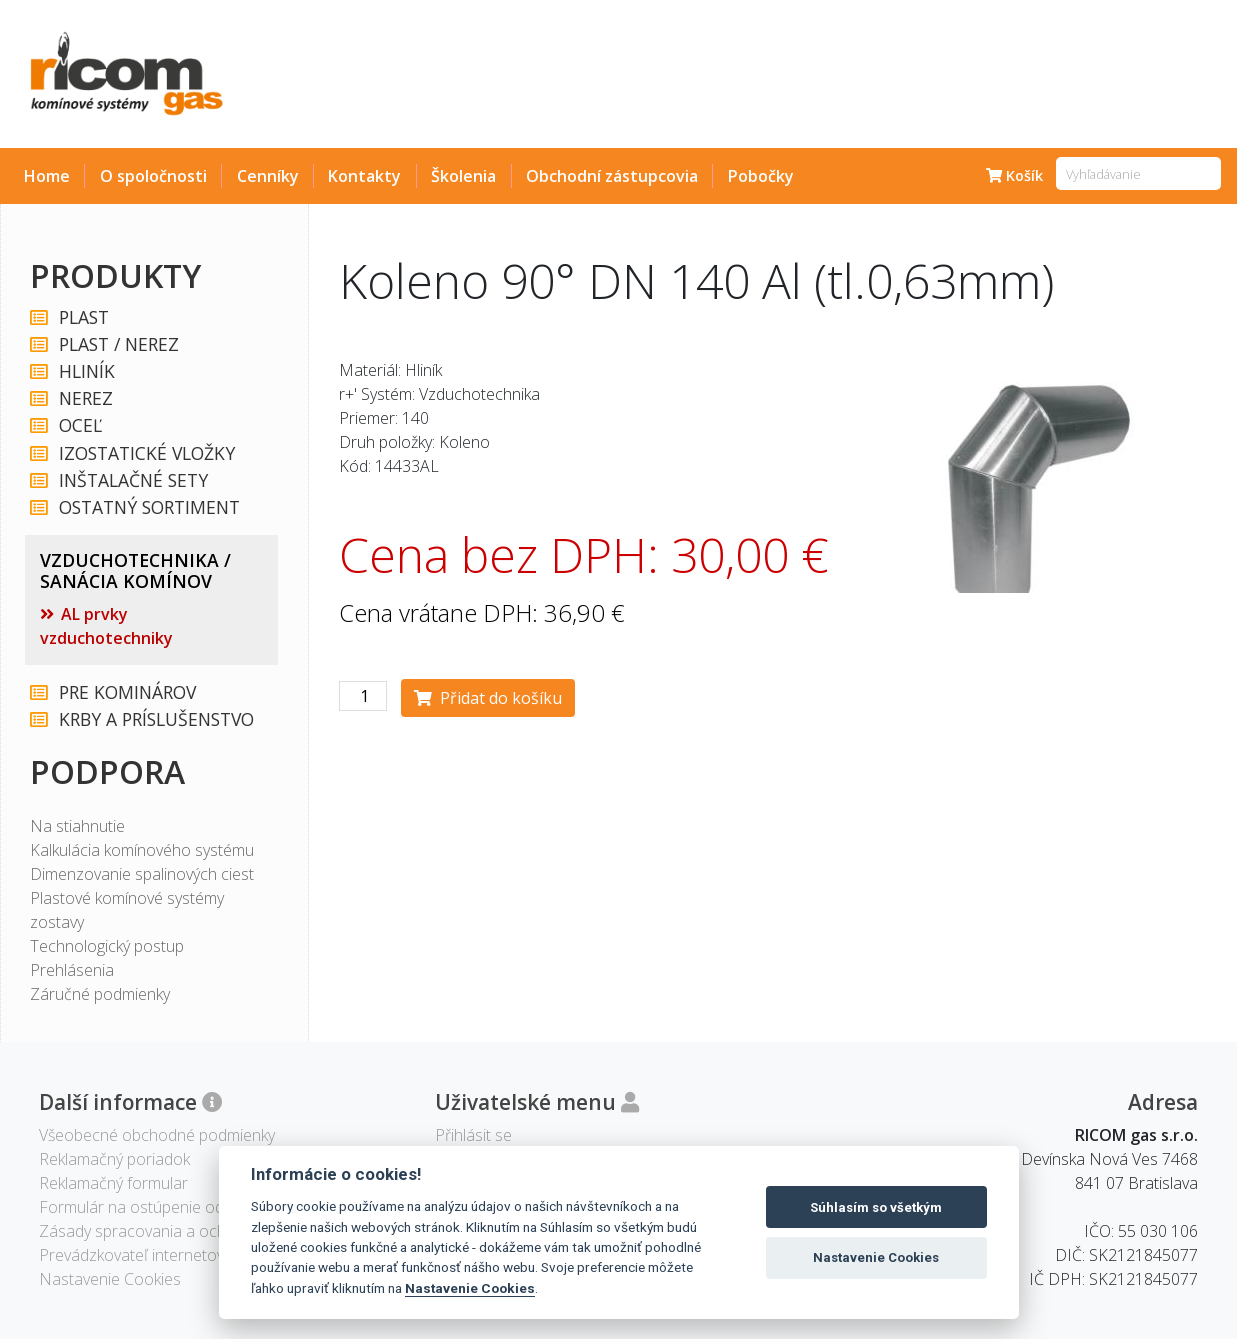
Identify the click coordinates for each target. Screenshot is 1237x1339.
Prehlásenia (72, 970)
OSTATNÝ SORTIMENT (148, 507)
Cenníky (268, 176)
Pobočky (761, 176)
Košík (1014, 175)
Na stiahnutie (77, 826)
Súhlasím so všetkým (876, 1207)
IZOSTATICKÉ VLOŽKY (146, 453)
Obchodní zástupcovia (612, 176)
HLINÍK (86, 371)
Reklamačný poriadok (114, 1159)
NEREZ (85, 398)
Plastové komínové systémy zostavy (127, 910)
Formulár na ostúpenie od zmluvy (157, 1207)
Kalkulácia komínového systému (142, 850)
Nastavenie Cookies (470, 1288)
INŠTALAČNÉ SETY (132, 480)
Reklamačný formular (113, 1183)
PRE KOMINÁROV (126, 692)
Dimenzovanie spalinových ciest (142, 874)
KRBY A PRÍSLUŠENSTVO (155, 719)
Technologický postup (107, 946)
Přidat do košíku (488, 698)
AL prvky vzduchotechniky (106, 626)
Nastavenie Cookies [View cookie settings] (110, 1279)
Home (47, 176)
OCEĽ (79, 425)
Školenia (463, 176)
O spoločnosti (153, 176)
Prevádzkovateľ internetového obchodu (179, 1255)
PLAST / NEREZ (118, 344)
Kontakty (364, 176)
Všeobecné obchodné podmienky (157, 1135)
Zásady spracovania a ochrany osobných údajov (210, 1231)
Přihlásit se (473, 1135)
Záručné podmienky (100, 994)
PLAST (83, 317)
